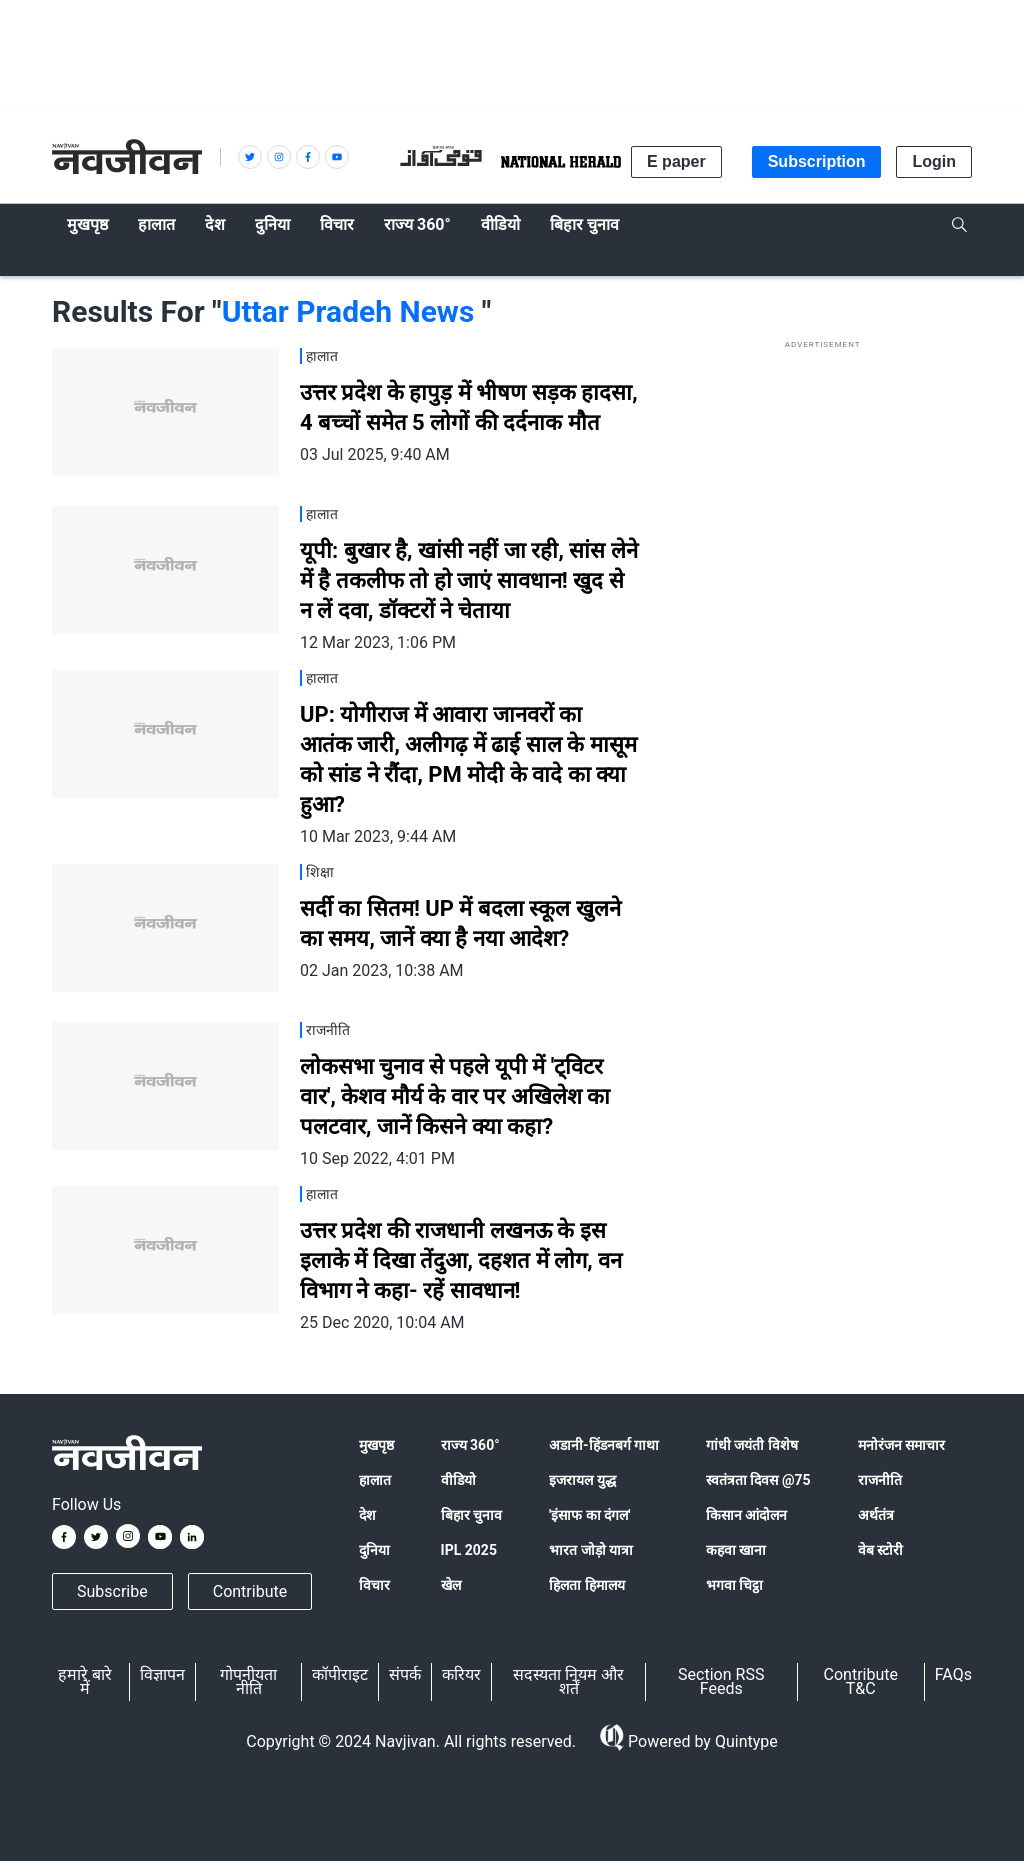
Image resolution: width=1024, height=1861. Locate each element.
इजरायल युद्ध (582, 1480)
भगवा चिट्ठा (734, 1585)
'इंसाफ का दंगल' (589, 1515)
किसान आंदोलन (746, 1515)
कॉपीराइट (340, 1674)
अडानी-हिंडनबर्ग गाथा (604, 1445)
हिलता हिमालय (586, 1585)
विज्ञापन (162, 1674)
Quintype (744, 1741)
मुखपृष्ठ (376, 1445)
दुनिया (374, 1550)
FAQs (953, 1674)
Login (934, 161)
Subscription (817, 161)
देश (367, 1515)
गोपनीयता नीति (248, 1681)
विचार (374, 1585)
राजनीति (880, 1480)
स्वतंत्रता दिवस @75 (758, 1480)
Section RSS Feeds (721, 1681)
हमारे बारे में (85, 1681)
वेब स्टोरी (880, 1550)
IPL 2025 (469, 1550)
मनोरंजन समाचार (901, 1445)
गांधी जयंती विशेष (752, 1445)
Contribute (250, 1591)
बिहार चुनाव (471, 1515)
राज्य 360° (470, 1445)
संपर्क (405, 1674)
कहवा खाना (736, 1550)
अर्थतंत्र (876, 1515)
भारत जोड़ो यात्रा (591, 1550)
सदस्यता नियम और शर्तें (568, 1681)
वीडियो (458, 1480)
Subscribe (112, 1591)
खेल (451, 1585)
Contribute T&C (861, 1681)
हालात (375, 1480)
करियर (461, 1674)
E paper (676, 161)
